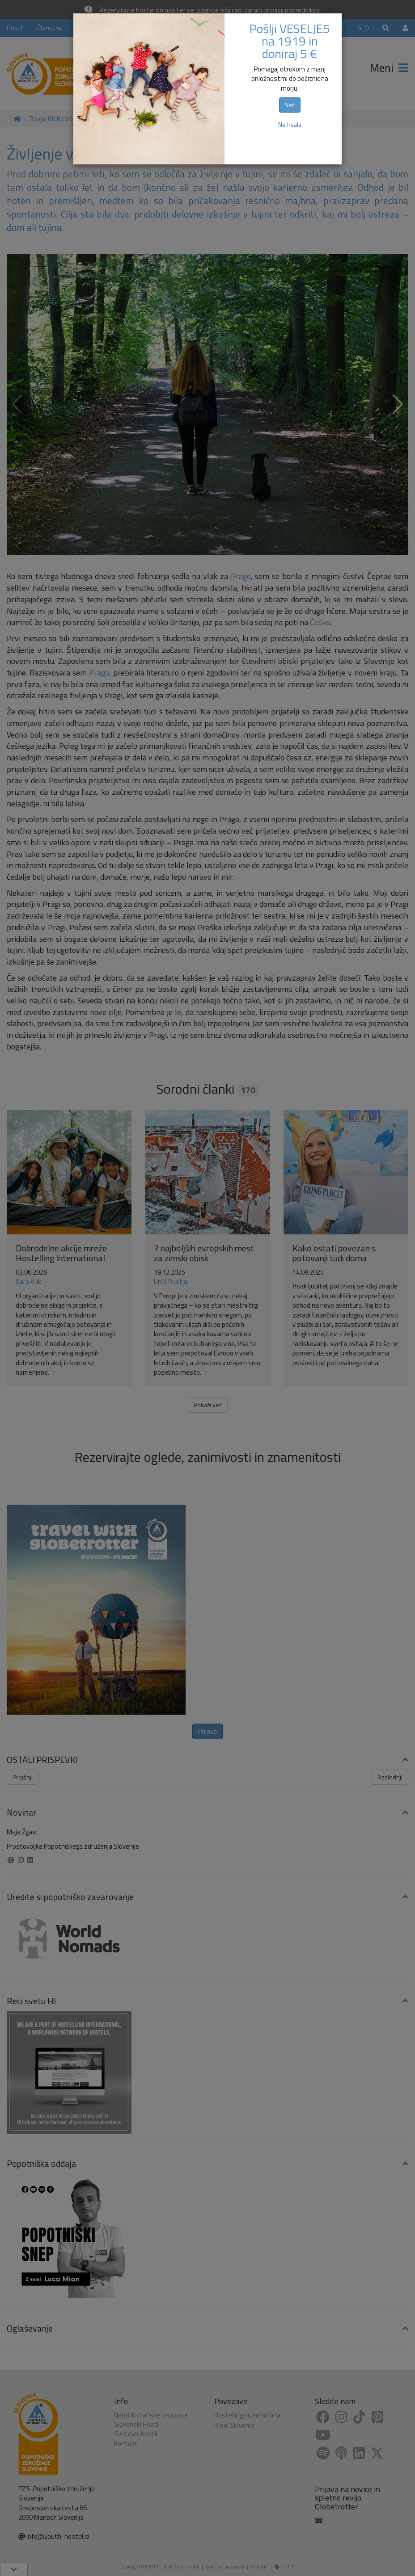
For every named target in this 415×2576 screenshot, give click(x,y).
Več (290, 104)
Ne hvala (289, 124)
